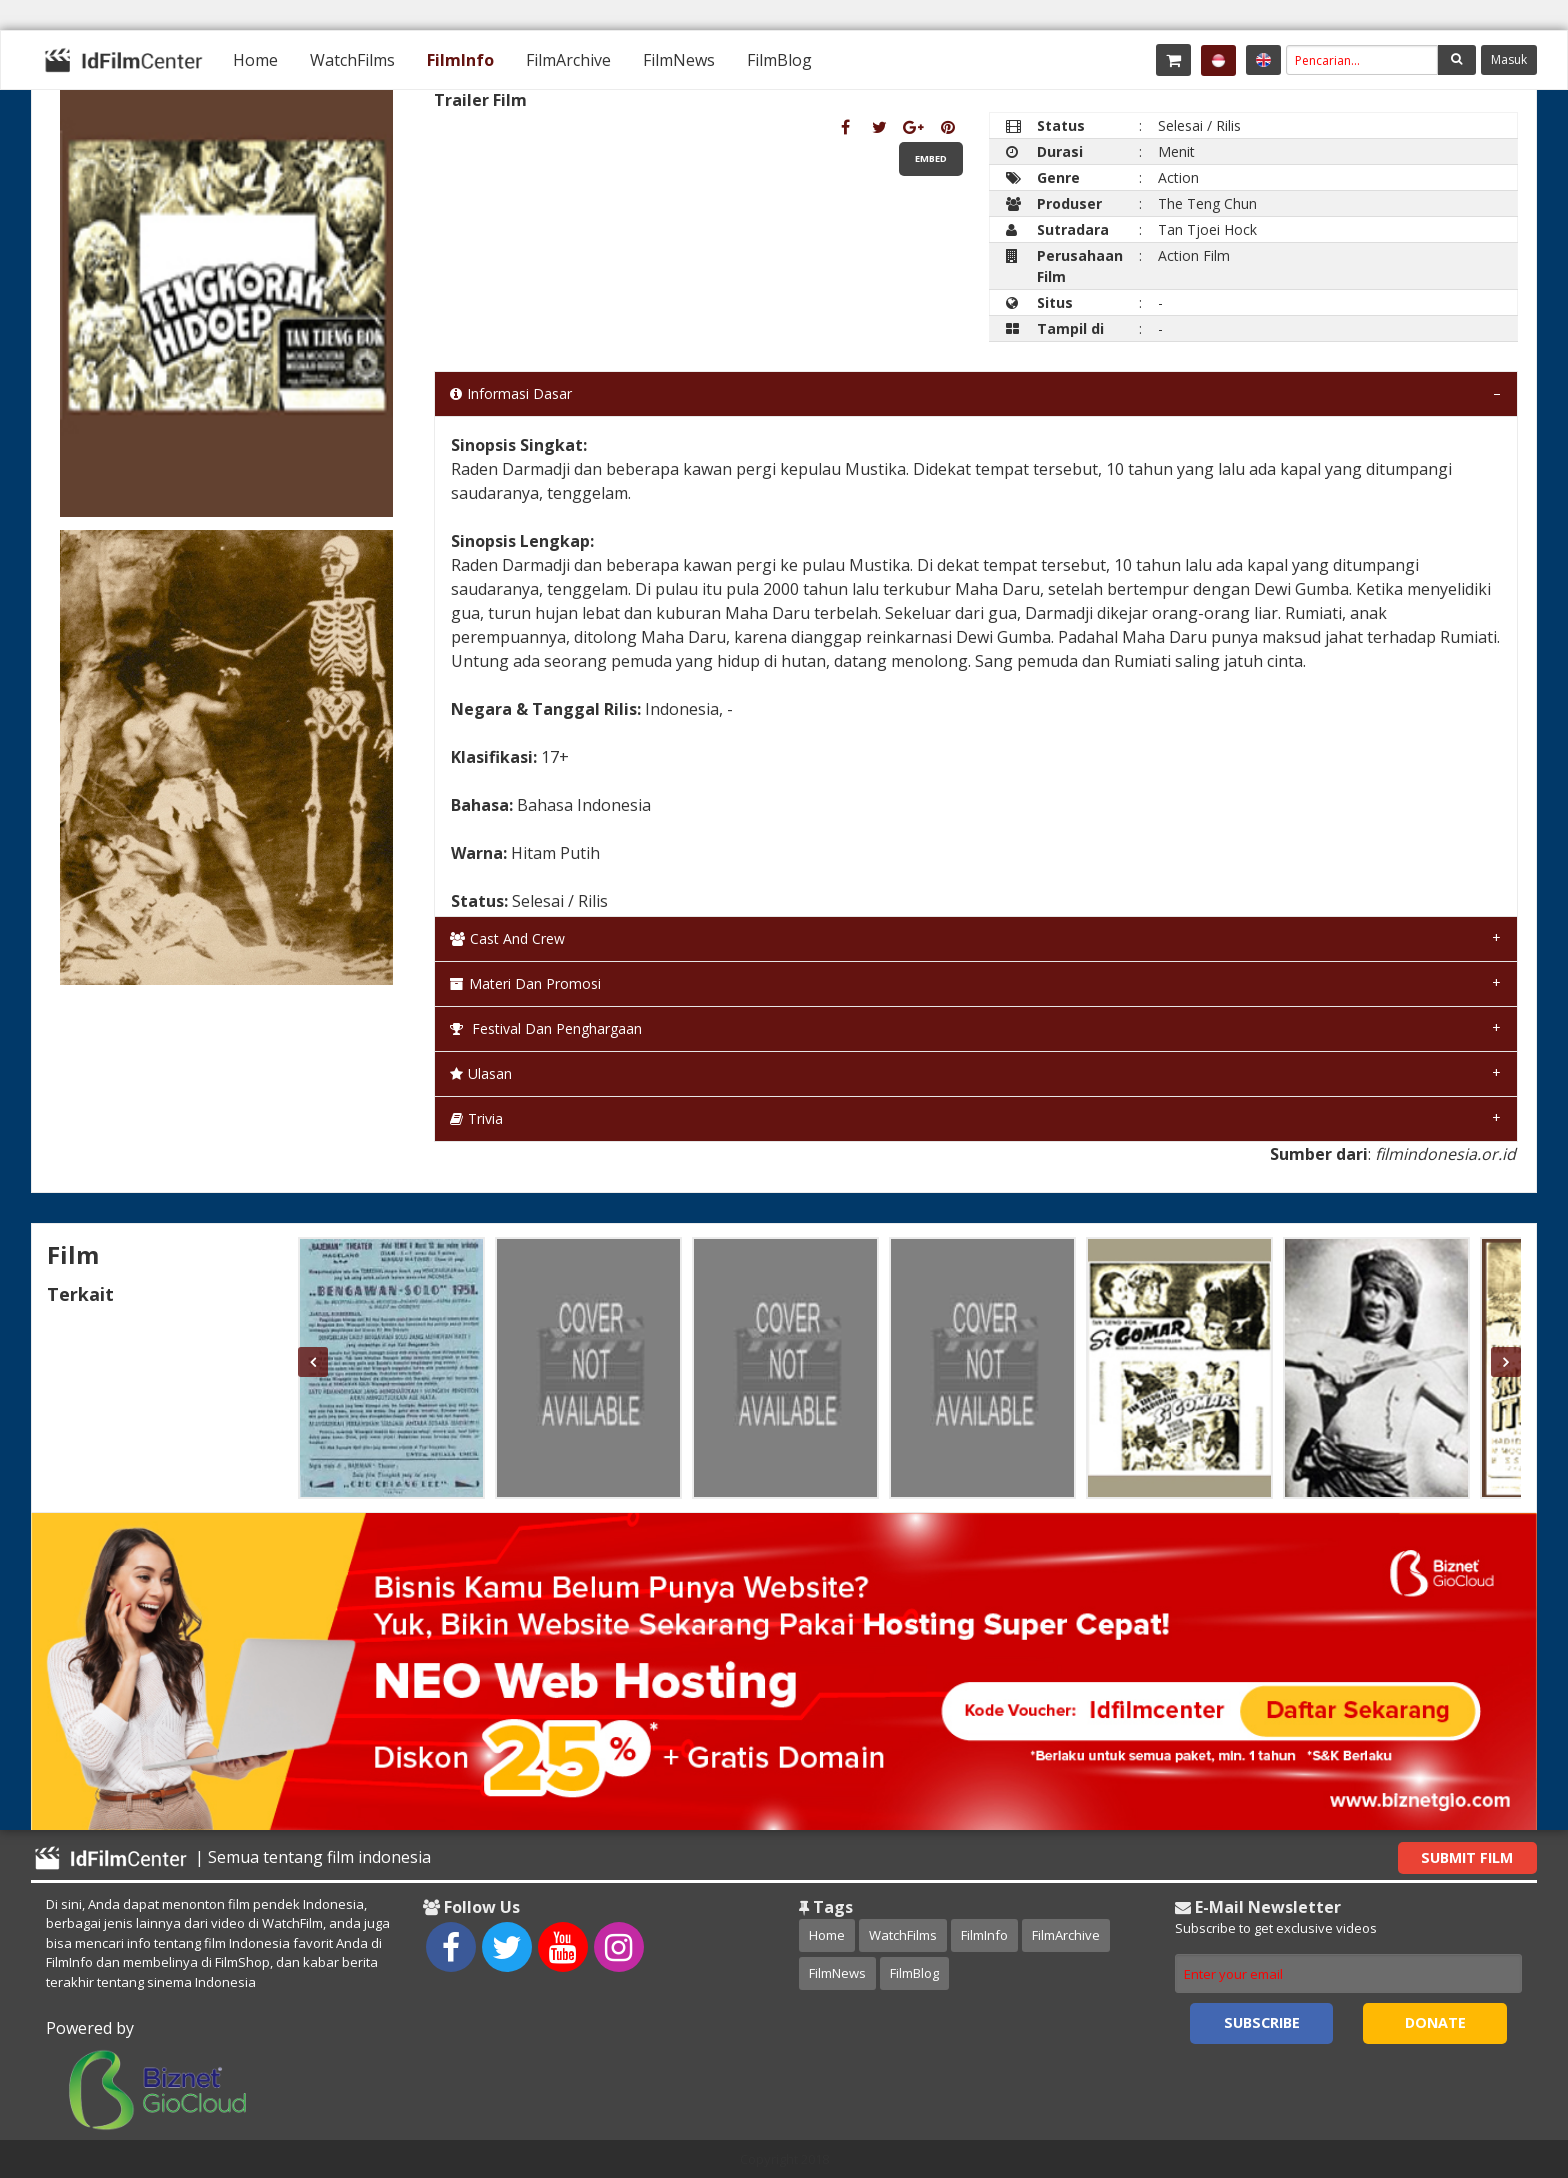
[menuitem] (255, 60)
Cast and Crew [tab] (507, 938)
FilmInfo (460, 60)
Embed (931, 158)
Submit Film (1467, 1857)
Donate (1435, 2022)
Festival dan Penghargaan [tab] (546, 1028)
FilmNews (679, 60)
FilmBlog (779, 60)
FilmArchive (568, 60)
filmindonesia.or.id (1445, 1154)
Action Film (1194, 255)
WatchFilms (352, 60)
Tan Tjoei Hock (1207, 229)
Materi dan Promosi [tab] (525, 983)
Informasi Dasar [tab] (511, 393)
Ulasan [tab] (481, 1073)
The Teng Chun (1207, 203)
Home (255, 60)
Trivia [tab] (476, 1118)
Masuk (1509, 59)
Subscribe (1262, 2022)
